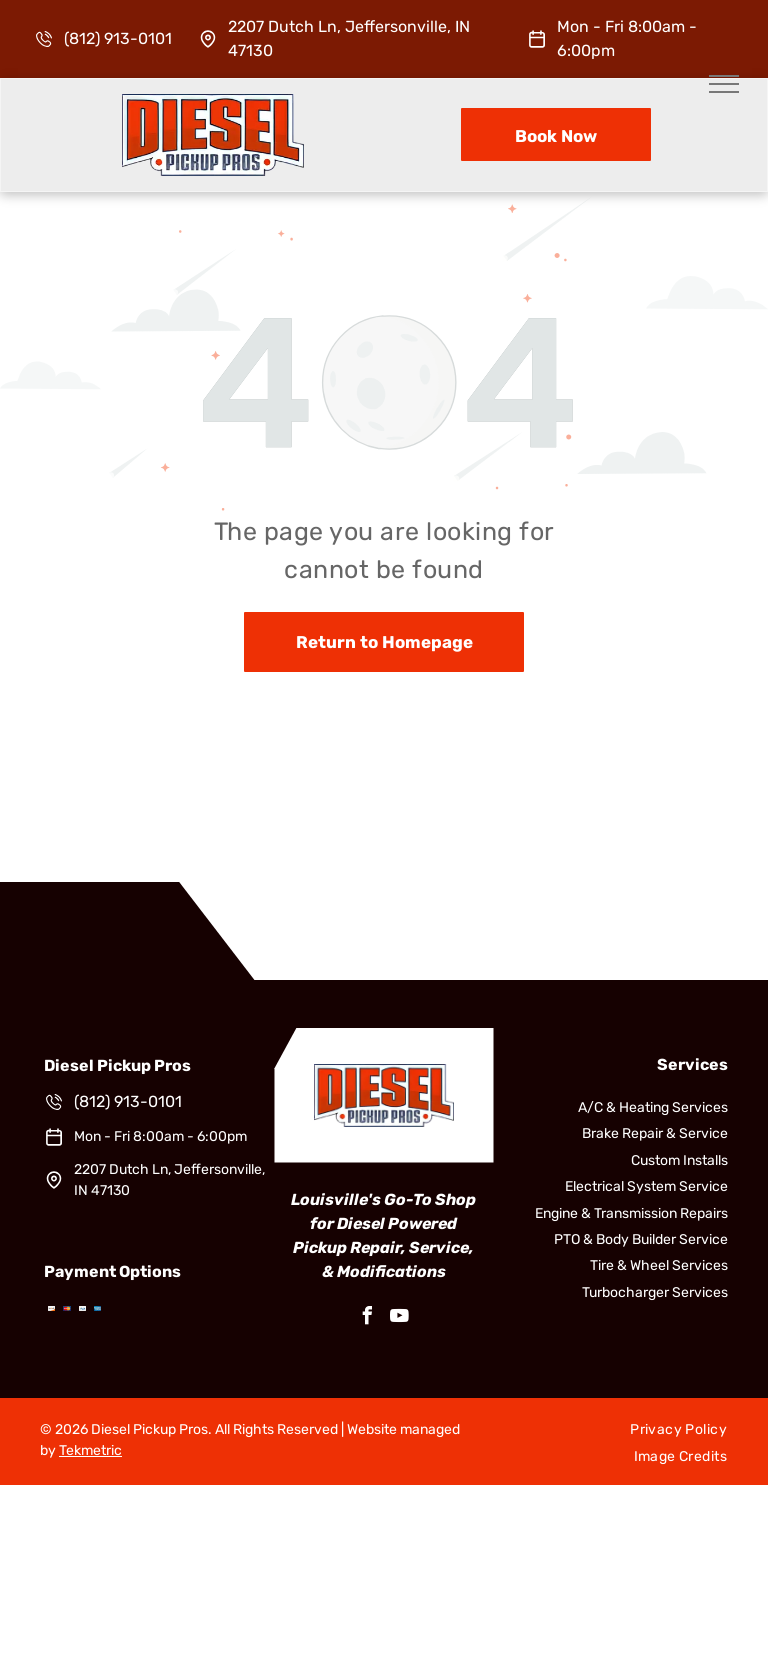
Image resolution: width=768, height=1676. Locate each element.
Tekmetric (90, 1450)
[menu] (724, 84)
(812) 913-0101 (118, 38)
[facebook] (368, 1318)
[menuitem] (678, 1430)
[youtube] (400, 1318)
